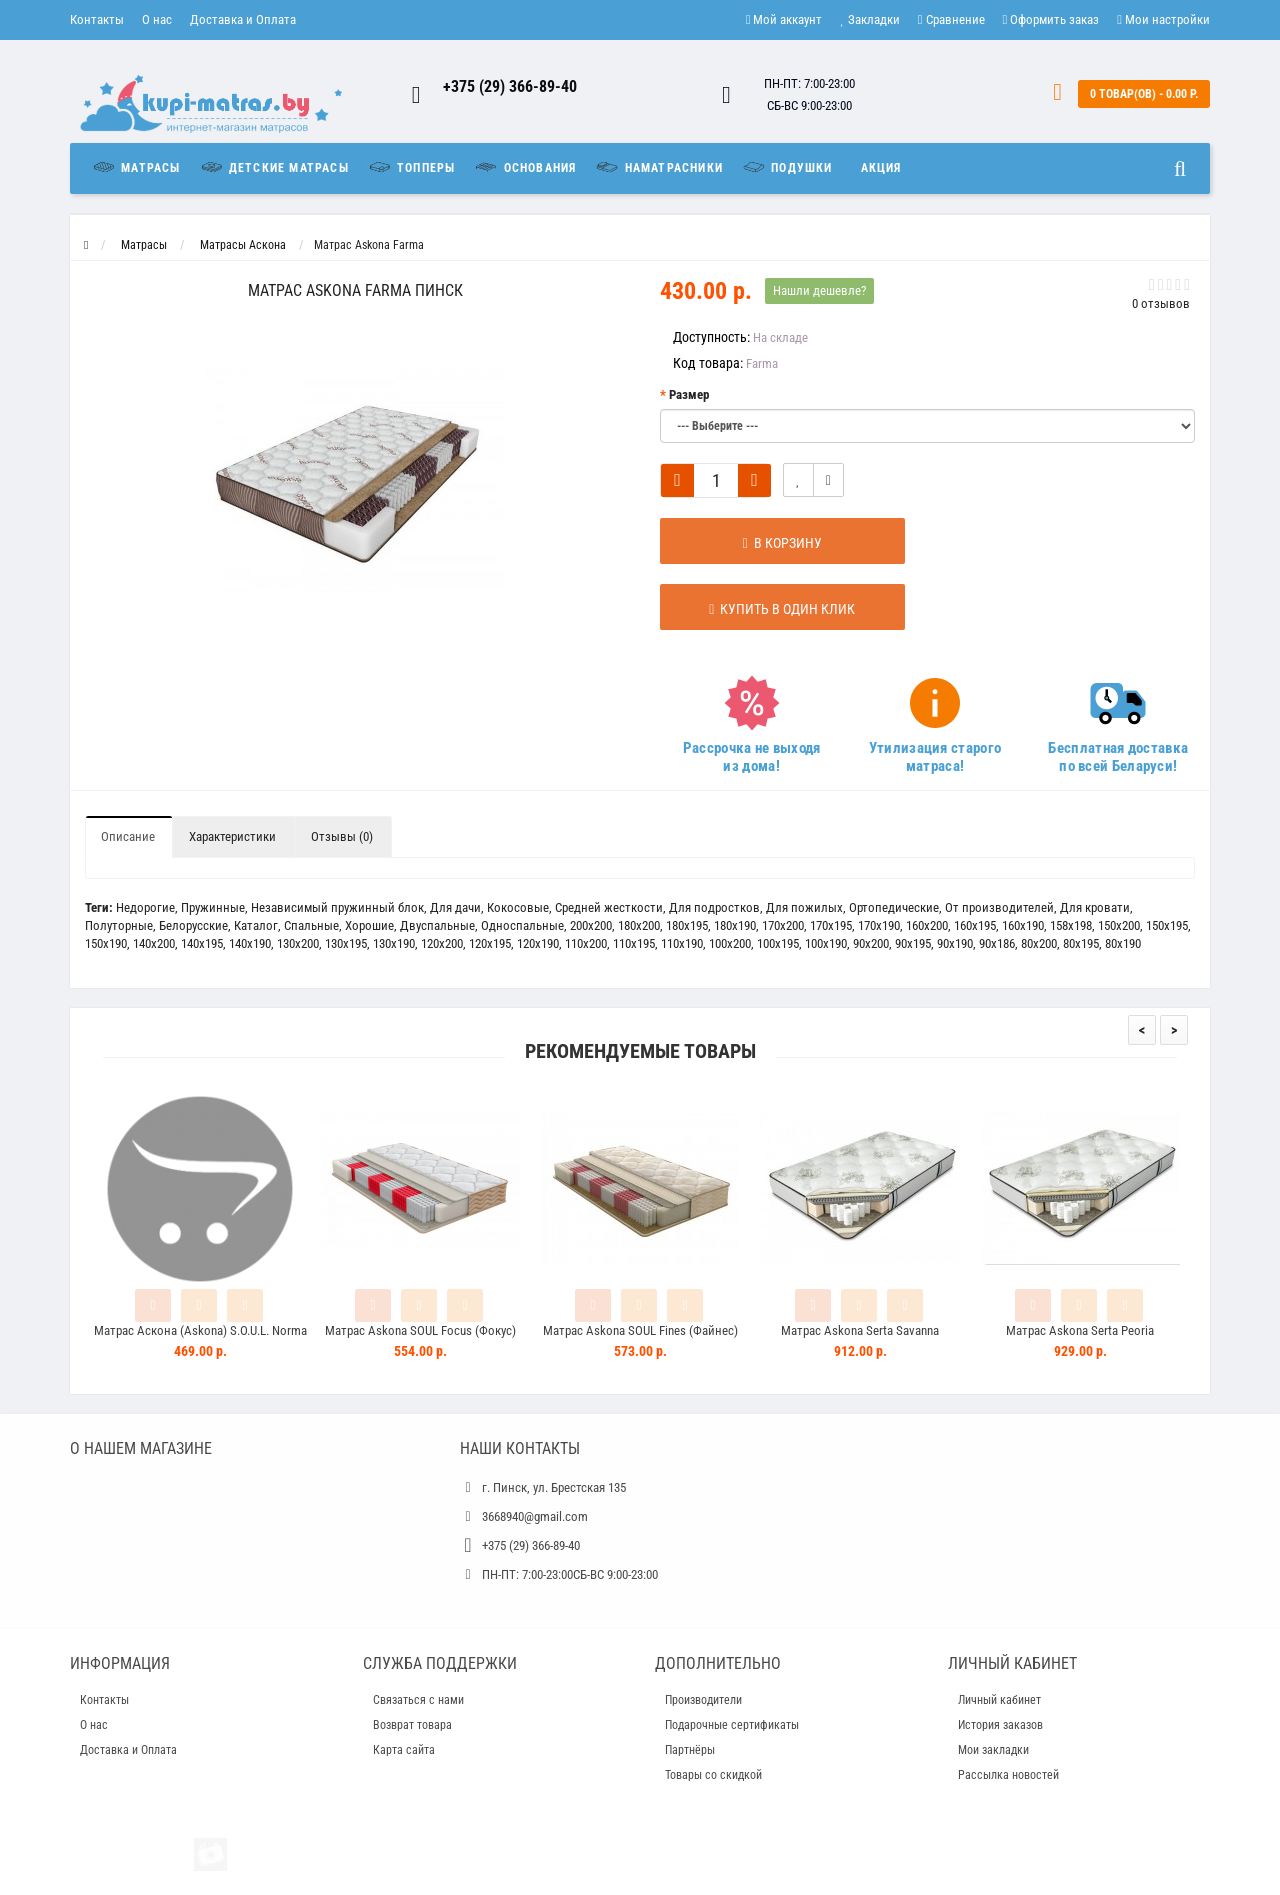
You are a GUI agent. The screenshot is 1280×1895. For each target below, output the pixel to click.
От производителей (999, 907)
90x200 (871, 943)
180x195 (687, 925)
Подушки (787, 167)
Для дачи (455, 907)
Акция (881, 168)
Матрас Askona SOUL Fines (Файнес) (640, 1330)
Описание (128, 836)
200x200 (591, 925)
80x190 (1123, 943)
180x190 (735, 925)
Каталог (256, 925)
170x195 (831, 925)
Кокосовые (518, 907)
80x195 (1081, 943)
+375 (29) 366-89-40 (510, 86)
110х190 (682, 943)
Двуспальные (437, 925)
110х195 (634, 943)
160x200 (927, 925)
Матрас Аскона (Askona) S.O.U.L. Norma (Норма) (200, 1339)
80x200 (1039, 943)
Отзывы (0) (342, 836)
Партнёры (690, 1750)
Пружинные (213, 907)
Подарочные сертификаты (732, 1725)
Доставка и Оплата (243, 19)
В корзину (761, 543)
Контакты (97, 19)
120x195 (490, 943)
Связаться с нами (418, 1700)
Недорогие (145, 907)
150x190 (106, 943)
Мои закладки (993, 1750)
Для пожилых (804, 907)
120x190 (538, 943)
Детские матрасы (274, 167)
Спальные (311, 925)
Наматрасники (658, 167)
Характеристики (232, 836)
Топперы (411, 167)
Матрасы (141, 167)
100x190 (826, 943)
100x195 (778, 943)
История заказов (1000, 1725)
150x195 (1167, 925)
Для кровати (1095, 907)
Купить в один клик (762, 609)
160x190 (1023, 925)
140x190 (250, 943)
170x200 (783, 925)
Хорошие (369, 925)
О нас (157, 19)
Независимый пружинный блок (337, 907)
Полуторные (119, 925)
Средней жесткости (609, 907)
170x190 (879, 925)
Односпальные (522, 925)
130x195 (346, 943)
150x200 (1119, 925)
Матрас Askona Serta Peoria (1080, 1330)
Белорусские (193, 925)
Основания (524, 167)
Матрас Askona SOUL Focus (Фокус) (420, 1330)
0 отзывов (1161, 303)
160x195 (975, 925)
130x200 (298, 943)
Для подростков (714, 907)
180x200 (639, 925)
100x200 (730, 943)
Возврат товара (412, 1725)
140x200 (154, 943)
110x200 (586, 943)
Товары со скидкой (713, 1775)
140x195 (202, 943)
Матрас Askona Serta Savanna (860, 1330)
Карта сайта (404, 1750)
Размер (689, 394)
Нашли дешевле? (819, 290)
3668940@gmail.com (535, 1516)
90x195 (913, 943)
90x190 (955, 943)
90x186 (997, 943)
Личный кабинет (999, 1700)
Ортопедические (894, 907)
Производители (703, 1700)
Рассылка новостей (1008, 1775)
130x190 (394, 943)
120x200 (442, 943)
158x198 (1071, 925)
